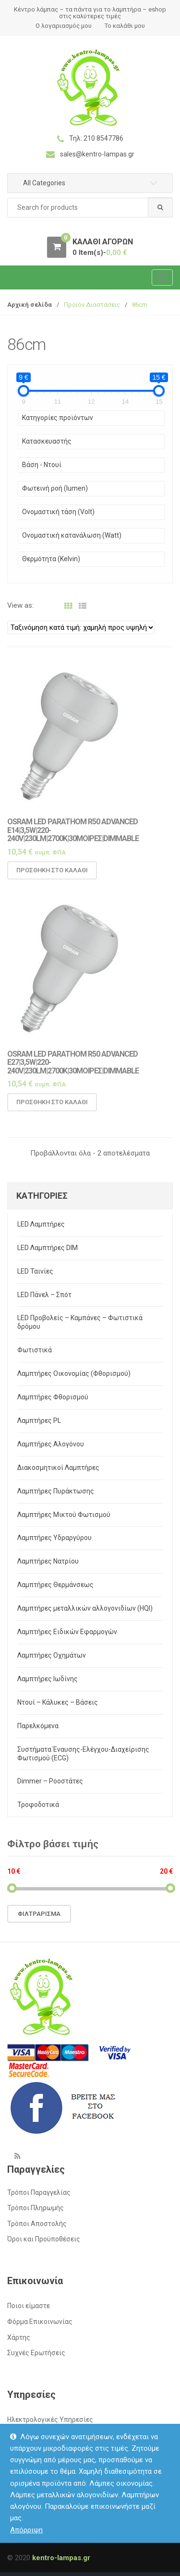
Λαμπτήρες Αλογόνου (50, 1444)
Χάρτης (18, 2337)
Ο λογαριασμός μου (64, 25)
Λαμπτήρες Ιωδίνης (47, 1679)
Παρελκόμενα (38, 1726)
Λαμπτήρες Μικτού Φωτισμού (63, 1514)
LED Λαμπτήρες (41, 1224)
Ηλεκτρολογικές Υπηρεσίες (50, 2419)
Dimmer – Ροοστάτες (50, 1781)
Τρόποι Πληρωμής (35, 2208)
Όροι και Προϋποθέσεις (43, 2239)
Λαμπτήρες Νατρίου (48, 1561)
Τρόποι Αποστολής (37, 2223)
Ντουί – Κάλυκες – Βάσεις (57, 1702)
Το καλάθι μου (125, 25)
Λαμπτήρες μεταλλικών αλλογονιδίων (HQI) (85, 1608)
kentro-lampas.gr (61, 2557)
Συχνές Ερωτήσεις (36, 2353)
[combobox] (90, 207)
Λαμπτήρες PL (39, 1420)
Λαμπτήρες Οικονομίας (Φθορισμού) (74, 1373)
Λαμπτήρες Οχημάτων (51, 1655)
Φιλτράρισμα (39, 1913)
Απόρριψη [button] (26, 2530)
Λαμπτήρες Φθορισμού (52, 1397)
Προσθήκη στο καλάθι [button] (52, 874)
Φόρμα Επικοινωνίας (39, 2321)
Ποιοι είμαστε (28, 2306)
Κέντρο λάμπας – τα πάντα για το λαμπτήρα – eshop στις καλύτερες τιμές (90, 13)
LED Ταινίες (35, 1271)
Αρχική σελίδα (29, 304)
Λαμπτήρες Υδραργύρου (54, 1537)
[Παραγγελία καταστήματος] (81, 627)
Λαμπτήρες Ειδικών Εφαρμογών (67, 1632)
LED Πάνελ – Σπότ (44, 1295)
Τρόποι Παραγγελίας (39, 2192)
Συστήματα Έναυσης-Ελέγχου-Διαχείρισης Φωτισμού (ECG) (83, 1753)
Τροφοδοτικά (38, 1804)
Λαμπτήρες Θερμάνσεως (55, 1585)
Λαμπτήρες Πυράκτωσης (55, 1491)
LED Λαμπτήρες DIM (47, 1248)
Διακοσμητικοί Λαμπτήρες (58, 1467)
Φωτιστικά (34, 1350)
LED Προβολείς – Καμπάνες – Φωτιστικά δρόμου (80, 1322)
